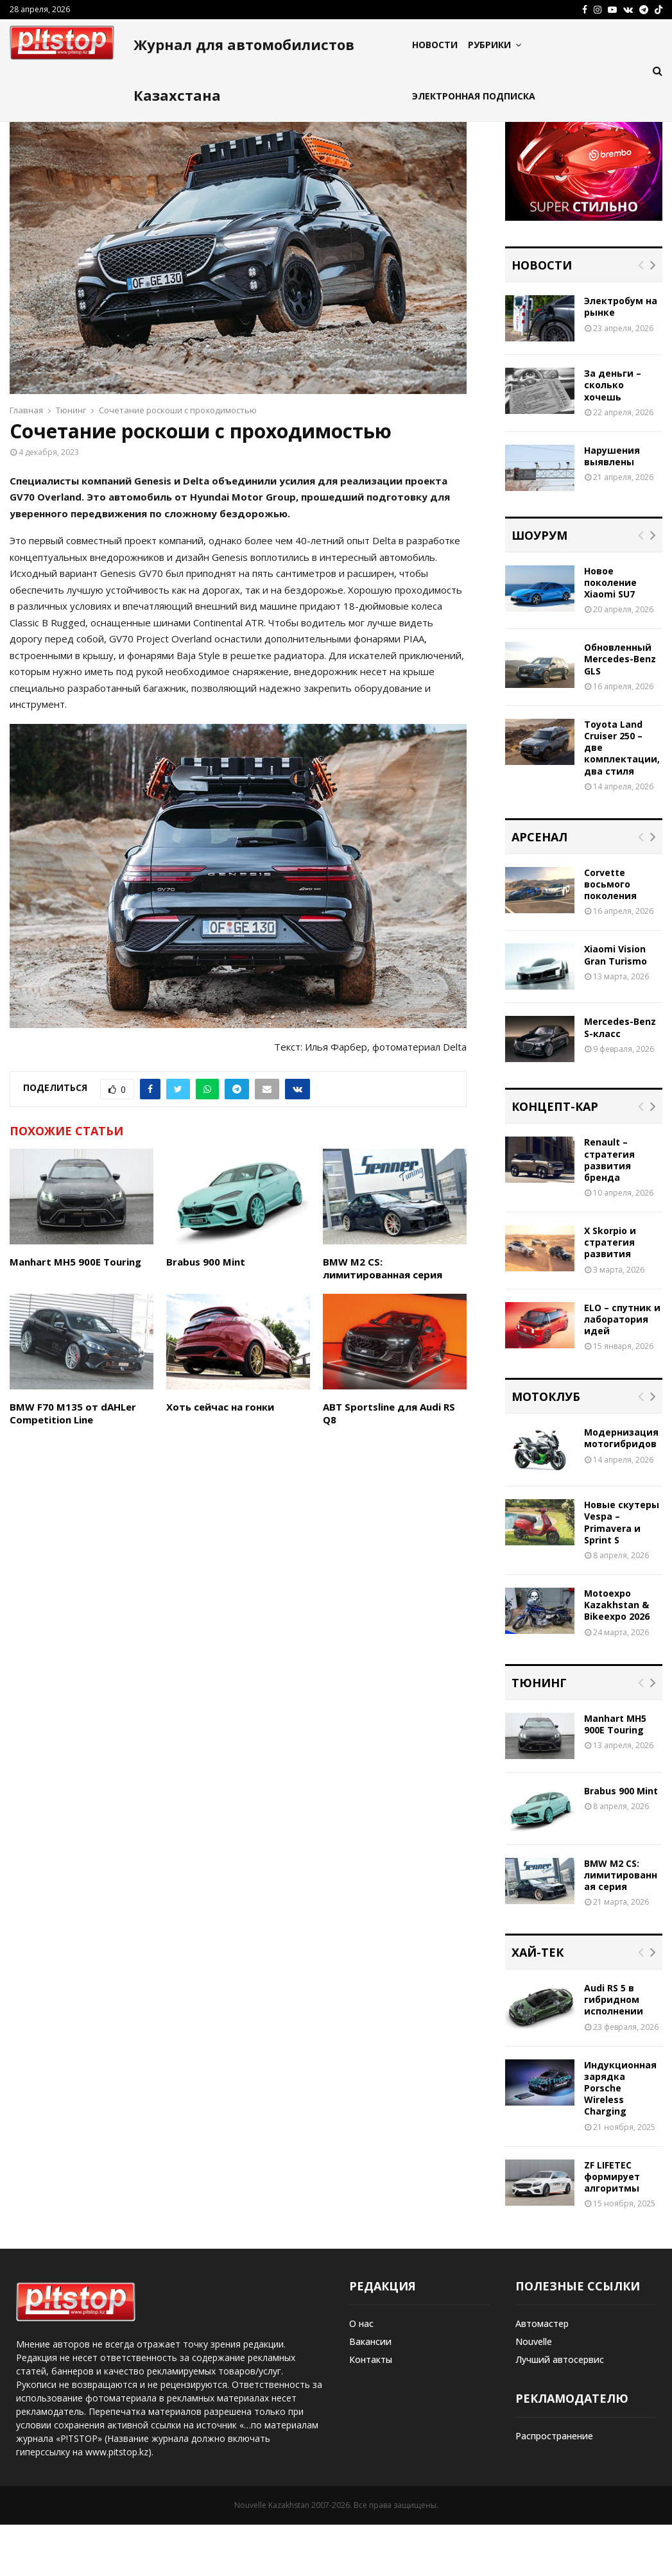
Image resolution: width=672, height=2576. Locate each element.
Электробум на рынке (620, 358)
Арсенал (539, 888)
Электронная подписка (473, 96)
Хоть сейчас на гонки (220, 1458)
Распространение (554, 2487)
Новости (435, 45)
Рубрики (489, 45)
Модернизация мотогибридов (621, 1489)
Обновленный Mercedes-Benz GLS (620, 710)
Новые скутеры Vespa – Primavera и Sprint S (621, 1573)
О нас (361, 2375)
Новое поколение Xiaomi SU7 (610, 633)
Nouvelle (533, 2393)
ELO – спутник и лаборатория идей (622, 1370)
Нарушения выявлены (612, 507)
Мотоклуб (546, 1447)
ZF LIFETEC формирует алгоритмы (612, 2227)
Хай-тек (538, 2003)
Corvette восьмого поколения (610, 935)
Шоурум (539, 586)
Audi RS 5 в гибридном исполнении (613, 2050)
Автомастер (542, 2375)
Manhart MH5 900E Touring (75, 1313)
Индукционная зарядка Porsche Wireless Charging (620, 2139)
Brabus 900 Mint (205, 1313)
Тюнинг (539, 1734)
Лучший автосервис (559, 2411)
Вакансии (370, 2393)
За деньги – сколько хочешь (612, 436)
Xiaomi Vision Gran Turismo (615, 1006)
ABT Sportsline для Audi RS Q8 (389, 1464)
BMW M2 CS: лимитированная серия (382, 1319)
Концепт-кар (555, 1157)
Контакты (370, 2411)
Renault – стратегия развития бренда (609, 1211)
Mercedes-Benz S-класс (620, 1078)
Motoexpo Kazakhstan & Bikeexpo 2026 (617, 1656)
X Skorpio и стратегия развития (610, 1293)
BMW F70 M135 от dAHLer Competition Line (73, 1464)
